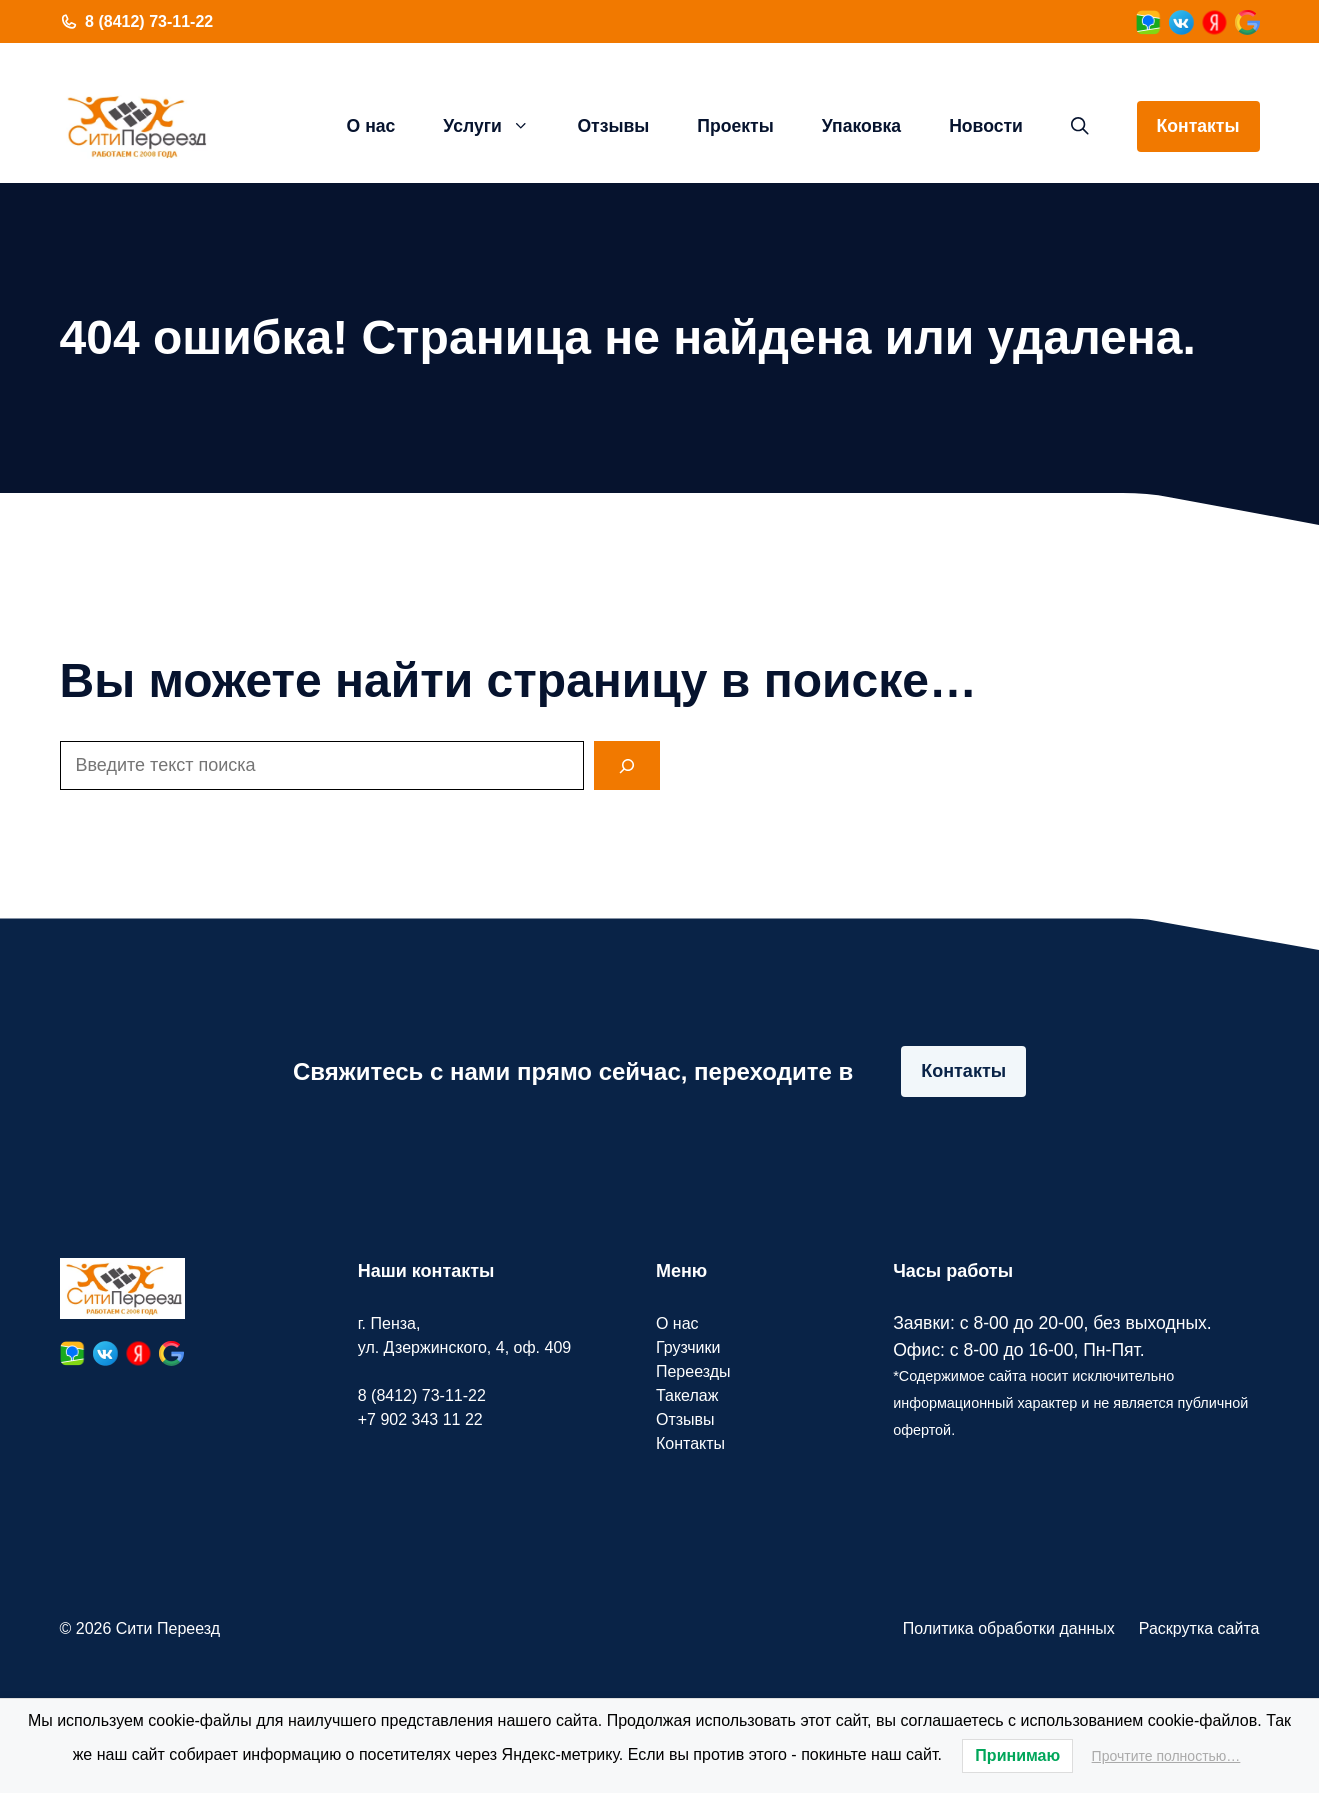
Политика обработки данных (1009, 1628)
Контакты (1198, 126)
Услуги (498, 126)
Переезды (693, 1371)
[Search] (627, 765)
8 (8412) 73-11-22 (149, 21)
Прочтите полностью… (1166, 1756)
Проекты (735, 126)
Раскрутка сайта (1199, 1628)
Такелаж (687, 1395)
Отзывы (613, 126)
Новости (986, 126)
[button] (1080, 126)
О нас (371, 126)
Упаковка (861, 126)
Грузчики (688, 1347)
